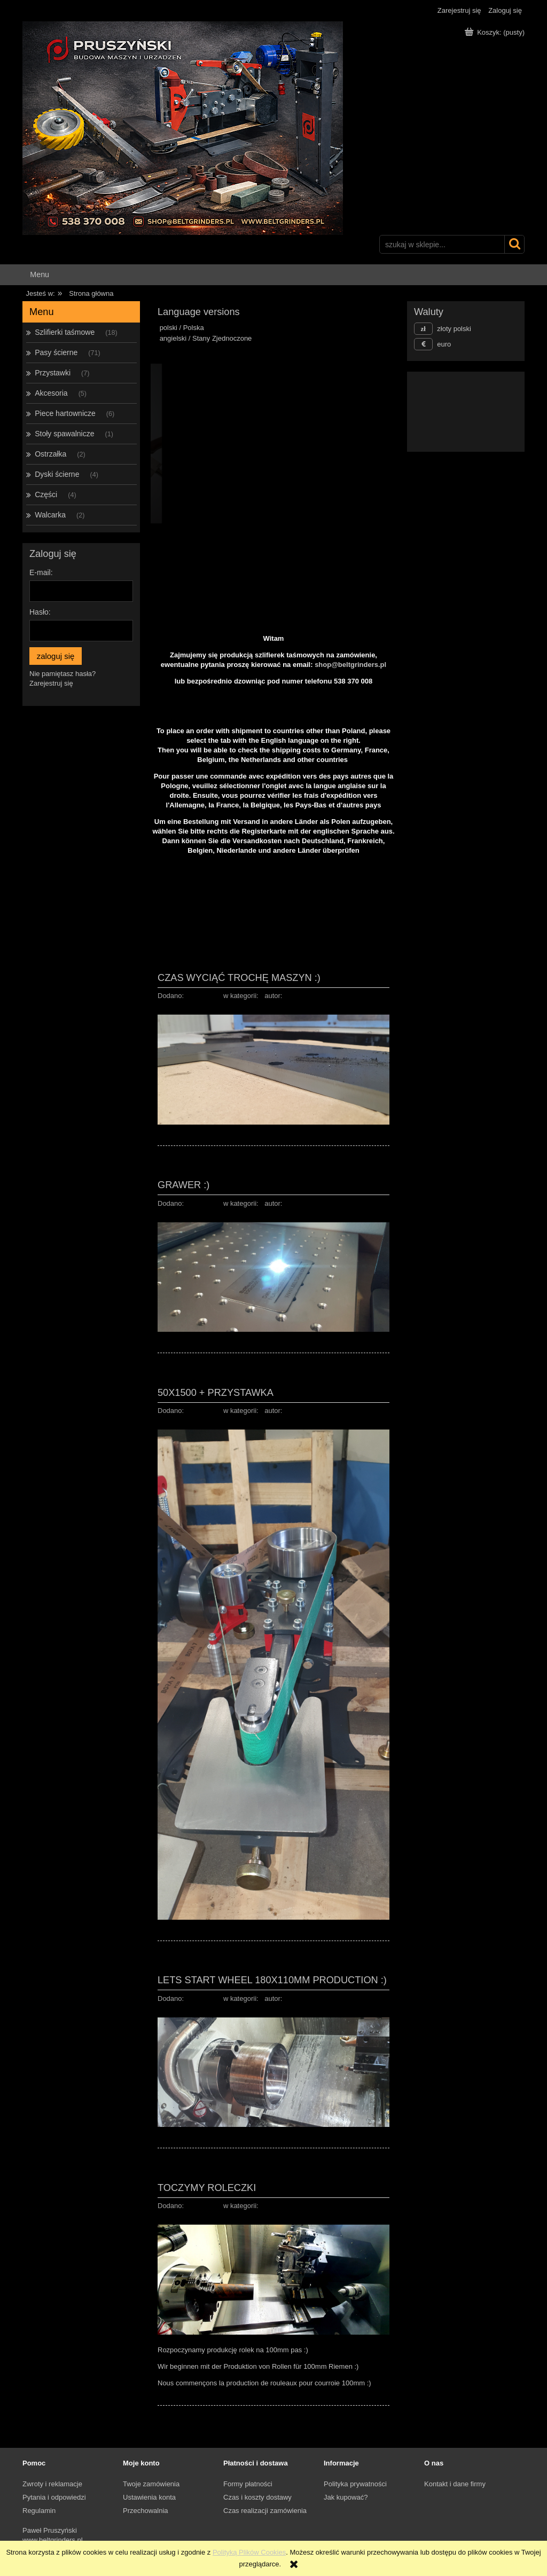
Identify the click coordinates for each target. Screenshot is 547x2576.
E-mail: (41, 572)
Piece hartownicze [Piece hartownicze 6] (65, 413)
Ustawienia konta (149, 2497)
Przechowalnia (145, 2511)
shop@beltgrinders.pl (350, 665)
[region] (273, 443)
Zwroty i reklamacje (52, 2484)
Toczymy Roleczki (207, 2187)
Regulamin (39, 2511)
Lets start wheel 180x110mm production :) (272, 1980)
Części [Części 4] (46, 494)
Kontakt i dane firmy (455, 2484)
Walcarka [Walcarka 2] (50, 515)
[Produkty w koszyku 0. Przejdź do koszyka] (495, 32)
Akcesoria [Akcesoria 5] (51, 393)
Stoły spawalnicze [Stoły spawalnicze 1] (64, 433)
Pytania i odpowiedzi (54, 2497)
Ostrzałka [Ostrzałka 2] (50, 454)
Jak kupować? (346, 2497)
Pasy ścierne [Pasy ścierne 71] (56, 352)
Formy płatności (247, 2484)
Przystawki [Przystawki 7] (53, 372)
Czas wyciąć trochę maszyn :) (239, 977)
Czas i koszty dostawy (257, 2497)
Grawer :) (183, 1185)
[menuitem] (39, 274)
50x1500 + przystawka (216, 1392)
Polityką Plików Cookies (249, 2552)
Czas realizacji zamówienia (265, 2511)
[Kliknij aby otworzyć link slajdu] (466, 412)
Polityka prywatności (355, 2484)
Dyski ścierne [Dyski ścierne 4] (57, 474)
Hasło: (40, 612)
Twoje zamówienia (151, 2484)
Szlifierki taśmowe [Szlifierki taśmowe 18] (65, 332)
